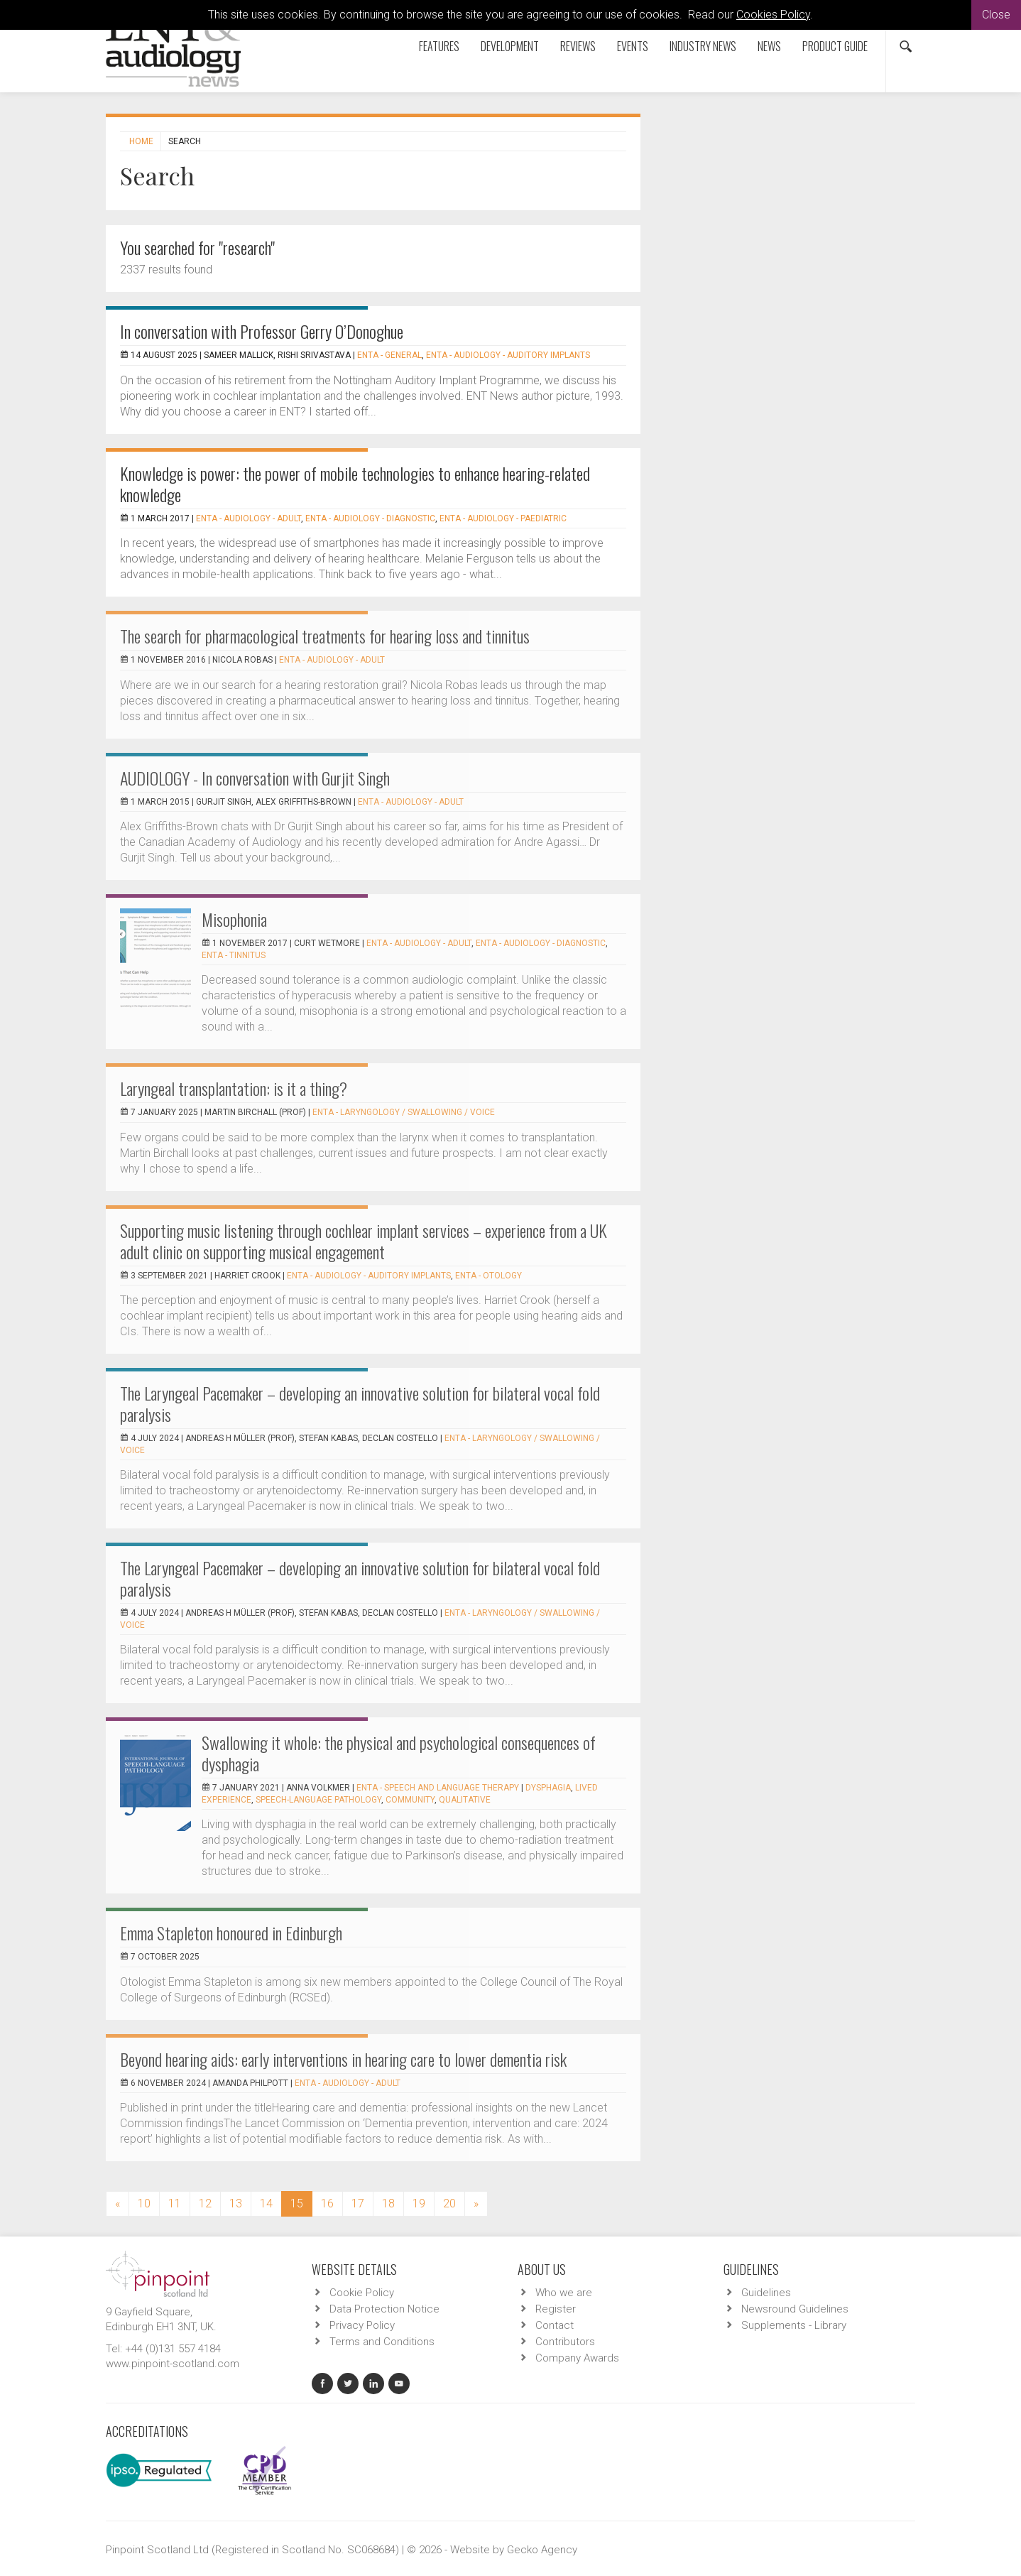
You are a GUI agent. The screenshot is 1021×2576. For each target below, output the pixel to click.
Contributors (565, 2341)
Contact (554, 2325)
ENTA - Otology (488, 1276)
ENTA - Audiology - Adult (248, 518)
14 (266, 2203)
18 (388, 2203)
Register (555, 2309)
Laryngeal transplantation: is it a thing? (233, 1088)
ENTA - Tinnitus (234, 955)
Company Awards (577, 2358)
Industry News (703, 46)
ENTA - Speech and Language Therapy (437, 1788)
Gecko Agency (542, 2549)
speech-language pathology (318, 1800)
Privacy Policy (362, 2325)
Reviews (578, 46)
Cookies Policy (773, 14)
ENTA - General (389, 355)
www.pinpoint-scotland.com (172, 2363)
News (769, 46)
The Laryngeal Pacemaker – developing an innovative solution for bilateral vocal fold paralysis (360, 1403)
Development (510, 46)
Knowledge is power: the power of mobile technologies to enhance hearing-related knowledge (355, 483)
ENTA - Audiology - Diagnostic (370, 518)
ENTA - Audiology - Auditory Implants (508, 355)
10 (144, 2203)
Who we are (563, 2292)
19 (419, 2203)
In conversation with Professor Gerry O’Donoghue (261, 331)
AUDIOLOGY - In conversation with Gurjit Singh (255, 777)
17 (357, 2203)
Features (439, 46)
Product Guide (835, 46)
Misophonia (234, 919)
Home (141, 141)
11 (174, 2203)
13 (235, 2203)
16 (327, 2203)
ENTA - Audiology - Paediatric (503, 518)
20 (449, 2203)
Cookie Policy (361, 2292)
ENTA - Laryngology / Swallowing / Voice (403, 1112)
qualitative (465, 1800)
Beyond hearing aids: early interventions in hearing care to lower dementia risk (343, 2059)
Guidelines (766, 2292)
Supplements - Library (793, 2325)
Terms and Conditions (382, 2341)
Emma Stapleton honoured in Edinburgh (231, 1932)
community (410, 1800)
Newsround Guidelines (794, 2309)
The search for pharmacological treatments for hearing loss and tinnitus (325, 635)
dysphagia (548, 1788)
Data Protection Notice (384, 2309)
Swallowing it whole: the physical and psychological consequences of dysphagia (399, 1752)
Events (632, 46)
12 (205, 2203)
